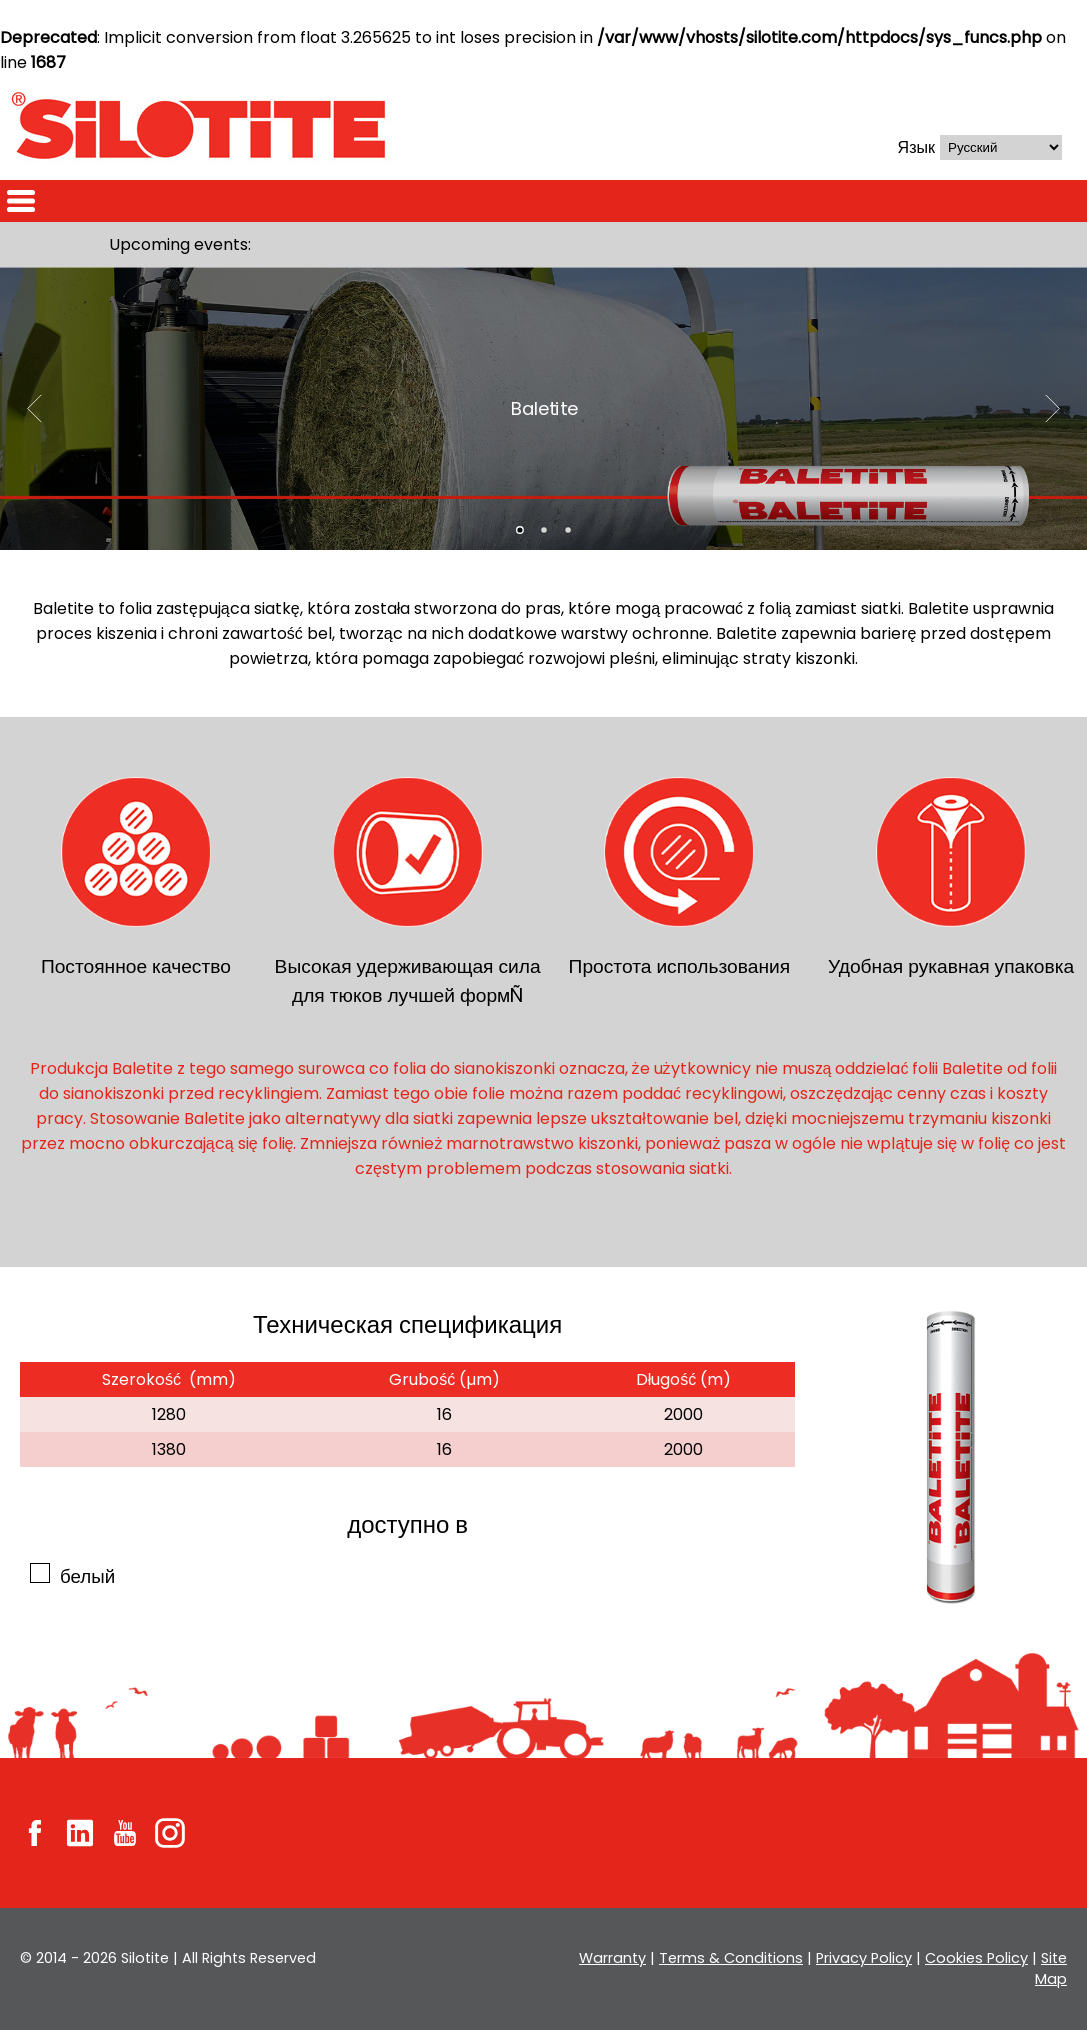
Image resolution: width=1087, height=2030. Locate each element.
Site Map (1051, 1968)
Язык (916, 147)
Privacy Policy (866, 1958)
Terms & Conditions (736, 1958)
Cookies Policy (978, 1958)
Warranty (620, 1958)
